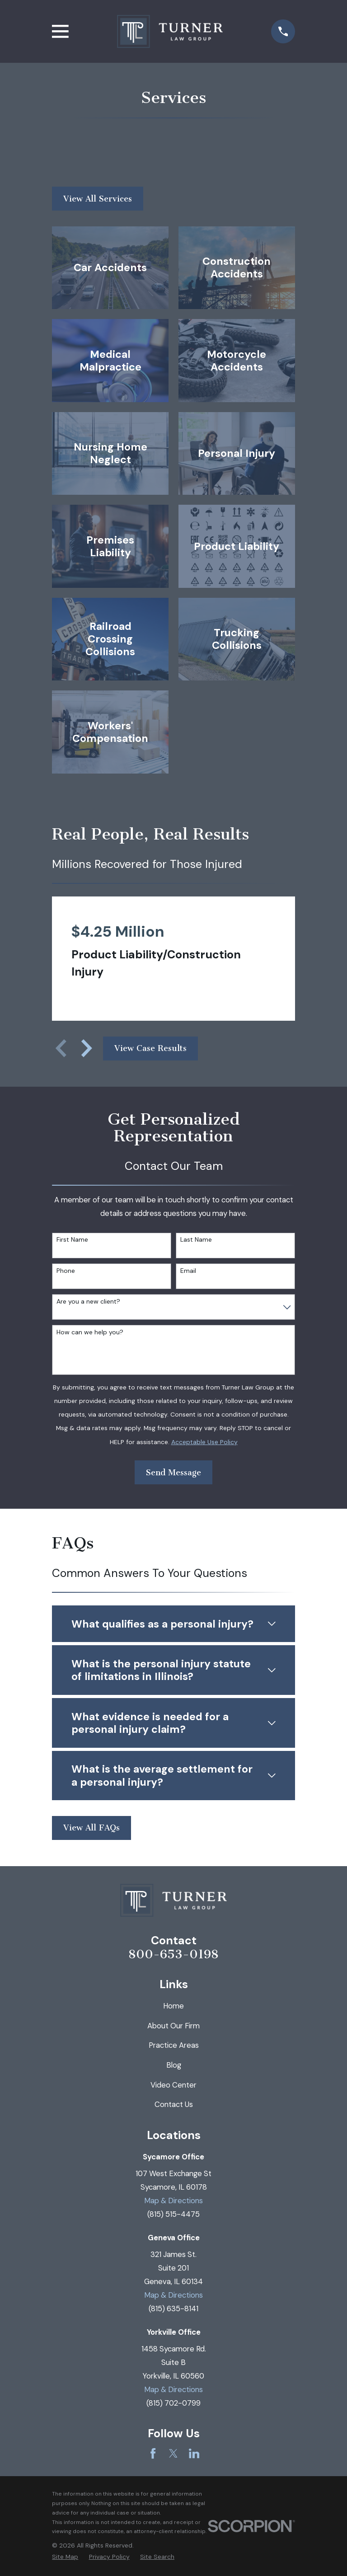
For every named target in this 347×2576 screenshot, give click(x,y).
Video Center (173, 2085)
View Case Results (150, 1048)
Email (188, 1271)
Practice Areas (174, 2045)
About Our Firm (173, 2026)
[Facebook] (153, 2453)
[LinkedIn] (194, 2453)
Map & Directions (173, 2200)
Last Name (196, 1239)
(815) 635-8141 (173, 2308)
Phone (65, 1271)
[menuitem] (65, 2556)
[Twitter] (173, 2453)
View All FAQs (91, 1828)
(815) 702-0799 (173, 2403)
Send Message (173, 1473)
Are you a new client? (88, 1301)
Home (173, 2006)
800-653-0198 (173, 1954)
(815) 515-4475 (173, 2214)
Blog (173, 2065)
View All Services (97, 199)
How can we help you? (89, 1332)
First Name (72, 1239)
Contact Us (174, 2104)
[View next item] (87, 1048)
